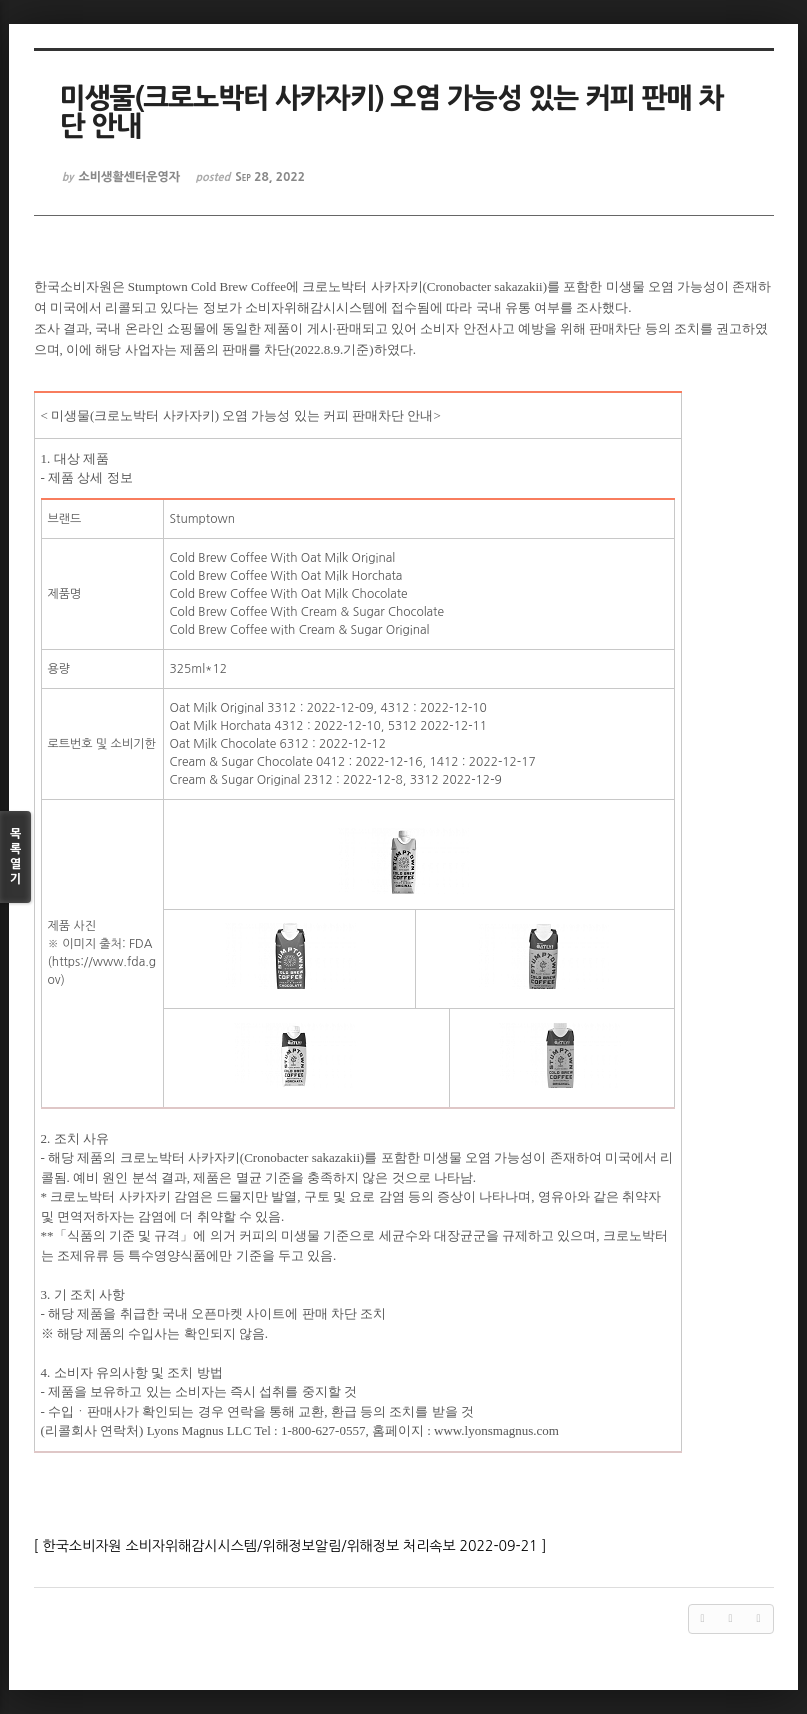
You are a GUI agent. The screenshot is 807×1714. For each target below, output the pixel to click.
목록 (15, 857)
